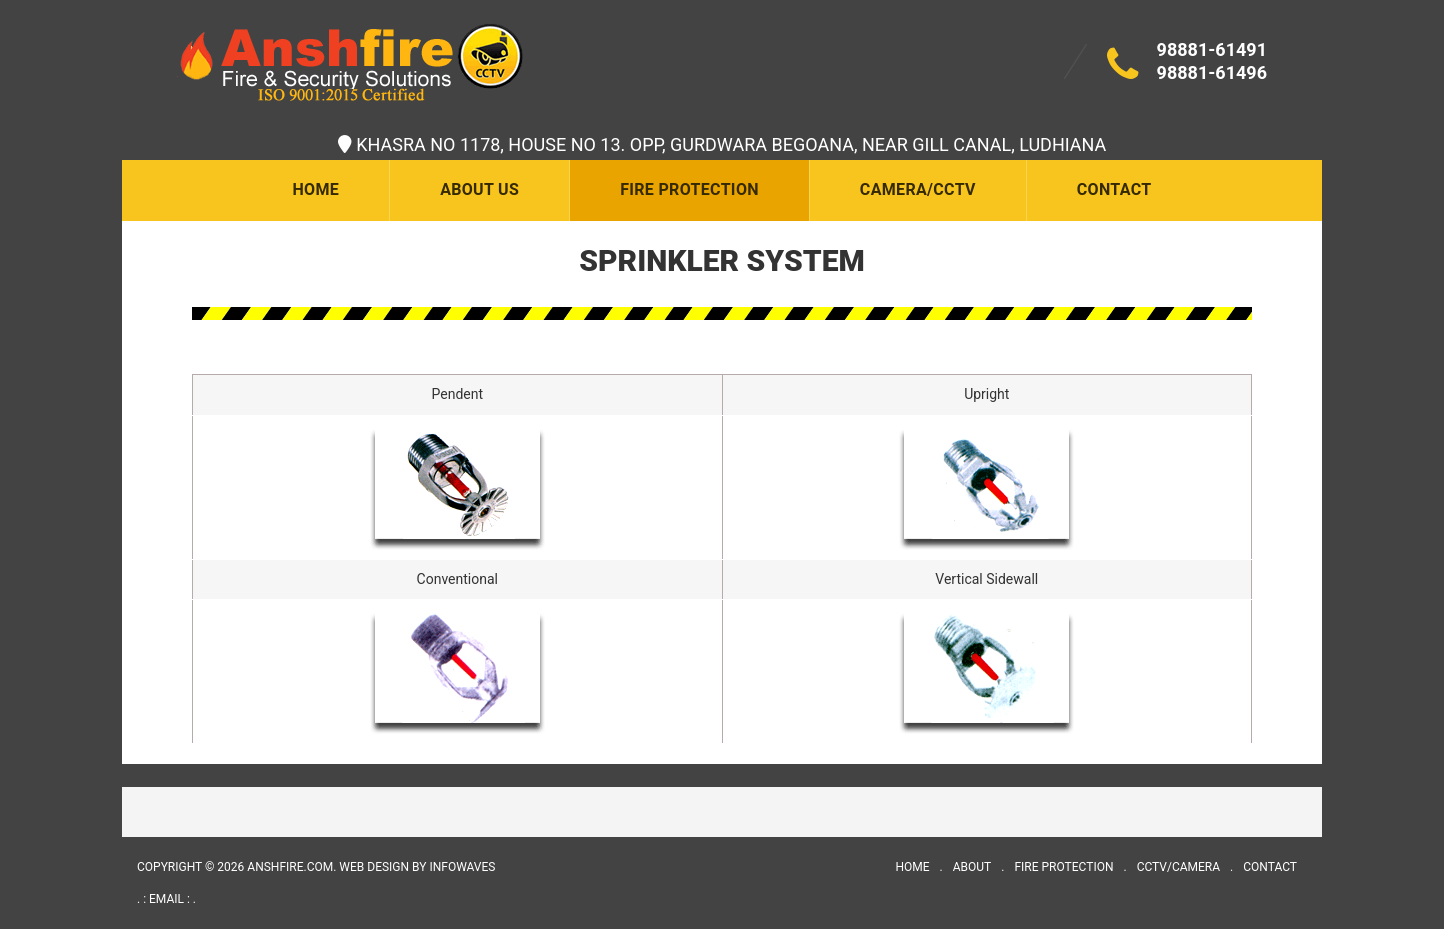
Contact (1114, 189)
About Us (479, 189)
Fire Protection (689, 189)
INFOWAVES (462, 867)
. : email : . (166, 899)
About (972, 867)
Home (315, 189)
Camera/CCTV (918, 189)
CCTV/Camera (1178, 867)
